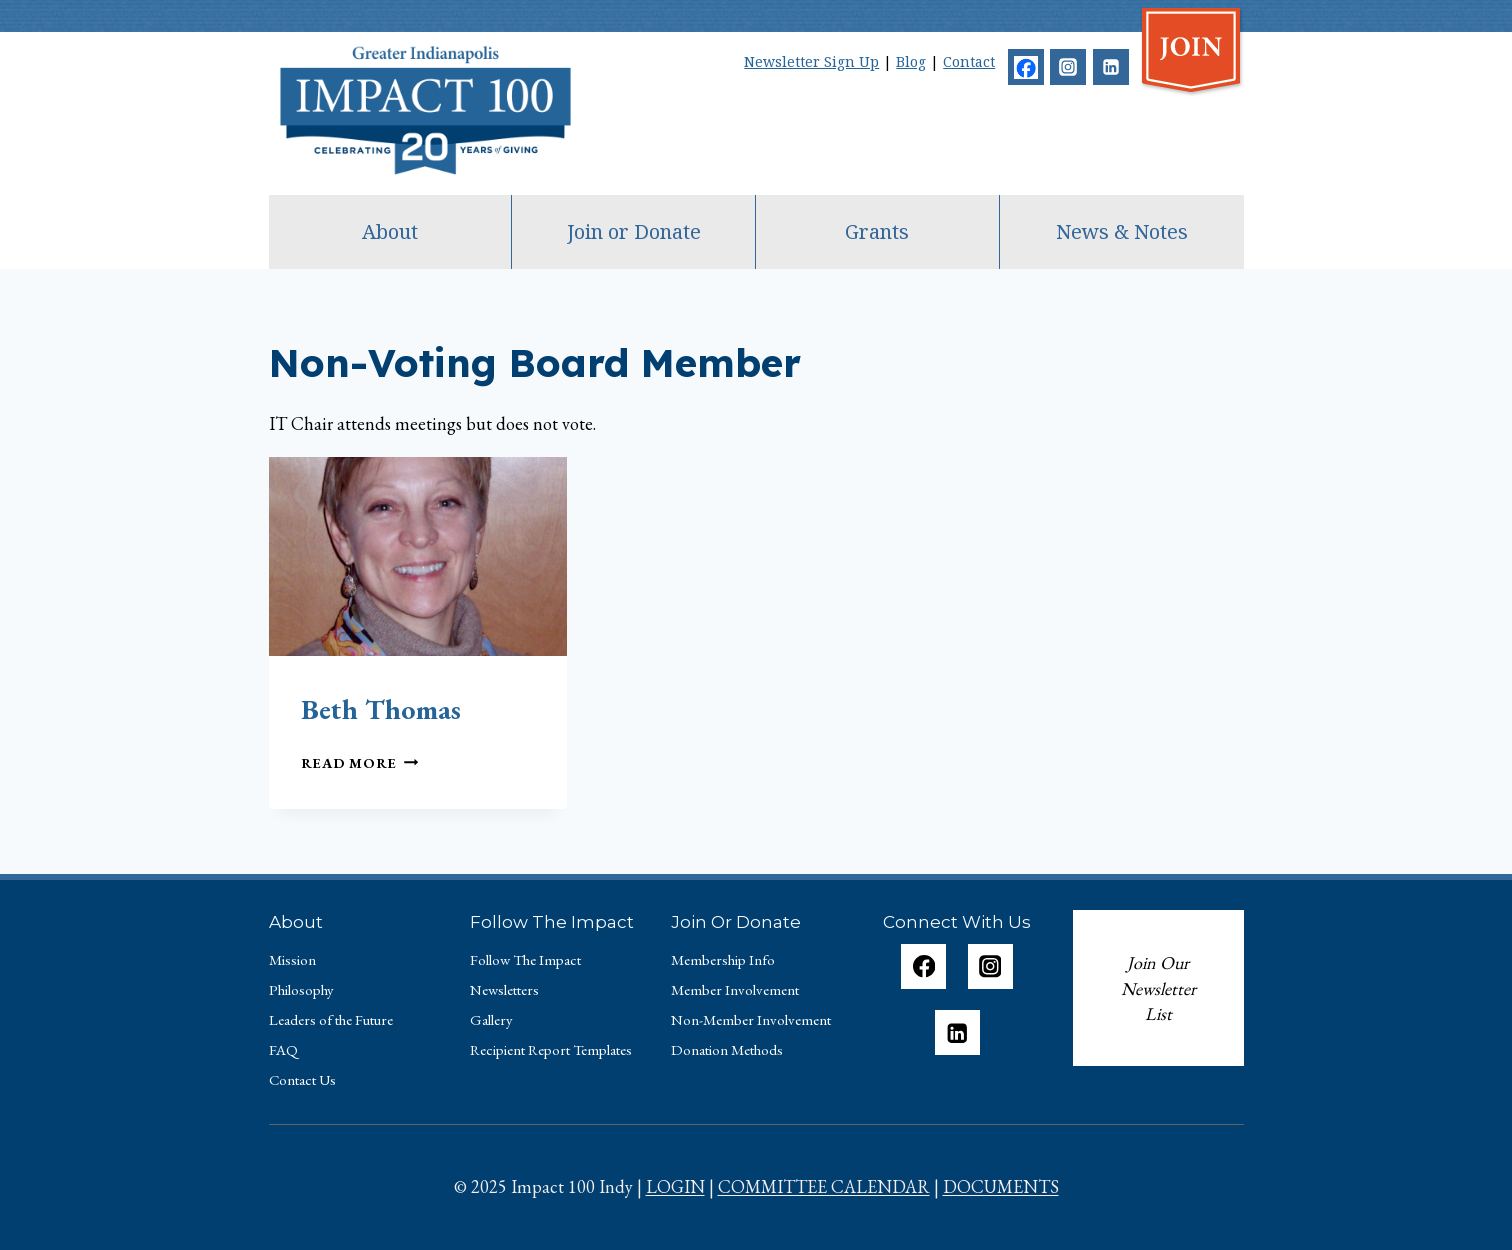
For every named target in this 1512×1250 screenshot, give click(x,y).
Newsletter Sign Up (811, 61)
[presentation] (418, 556)
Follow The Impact (525, 959)
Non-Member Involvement (751, 1019)
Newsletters (504, 989)
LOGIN (675, 1186)
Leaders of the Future (331, 1019)
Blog (911, 61)
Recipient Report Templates (551, 1049)
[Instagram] (1068, 67)
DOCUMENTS (1001, 1186)
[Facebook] (1026, 67)
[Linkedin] (1111, 67)
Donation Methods (727, 1049)
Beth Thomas (381, 709)
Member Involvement (735, 989)
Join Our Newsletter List (1158, 988)
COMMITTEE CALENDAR (824, 1186)
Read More (360, 762)
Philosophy (301, 989)
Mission (292, 959)
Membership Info (723, 959)
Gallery (491, 1019)
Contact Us (302, 1079)
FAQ (283, 1049)
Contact (969, 61)
